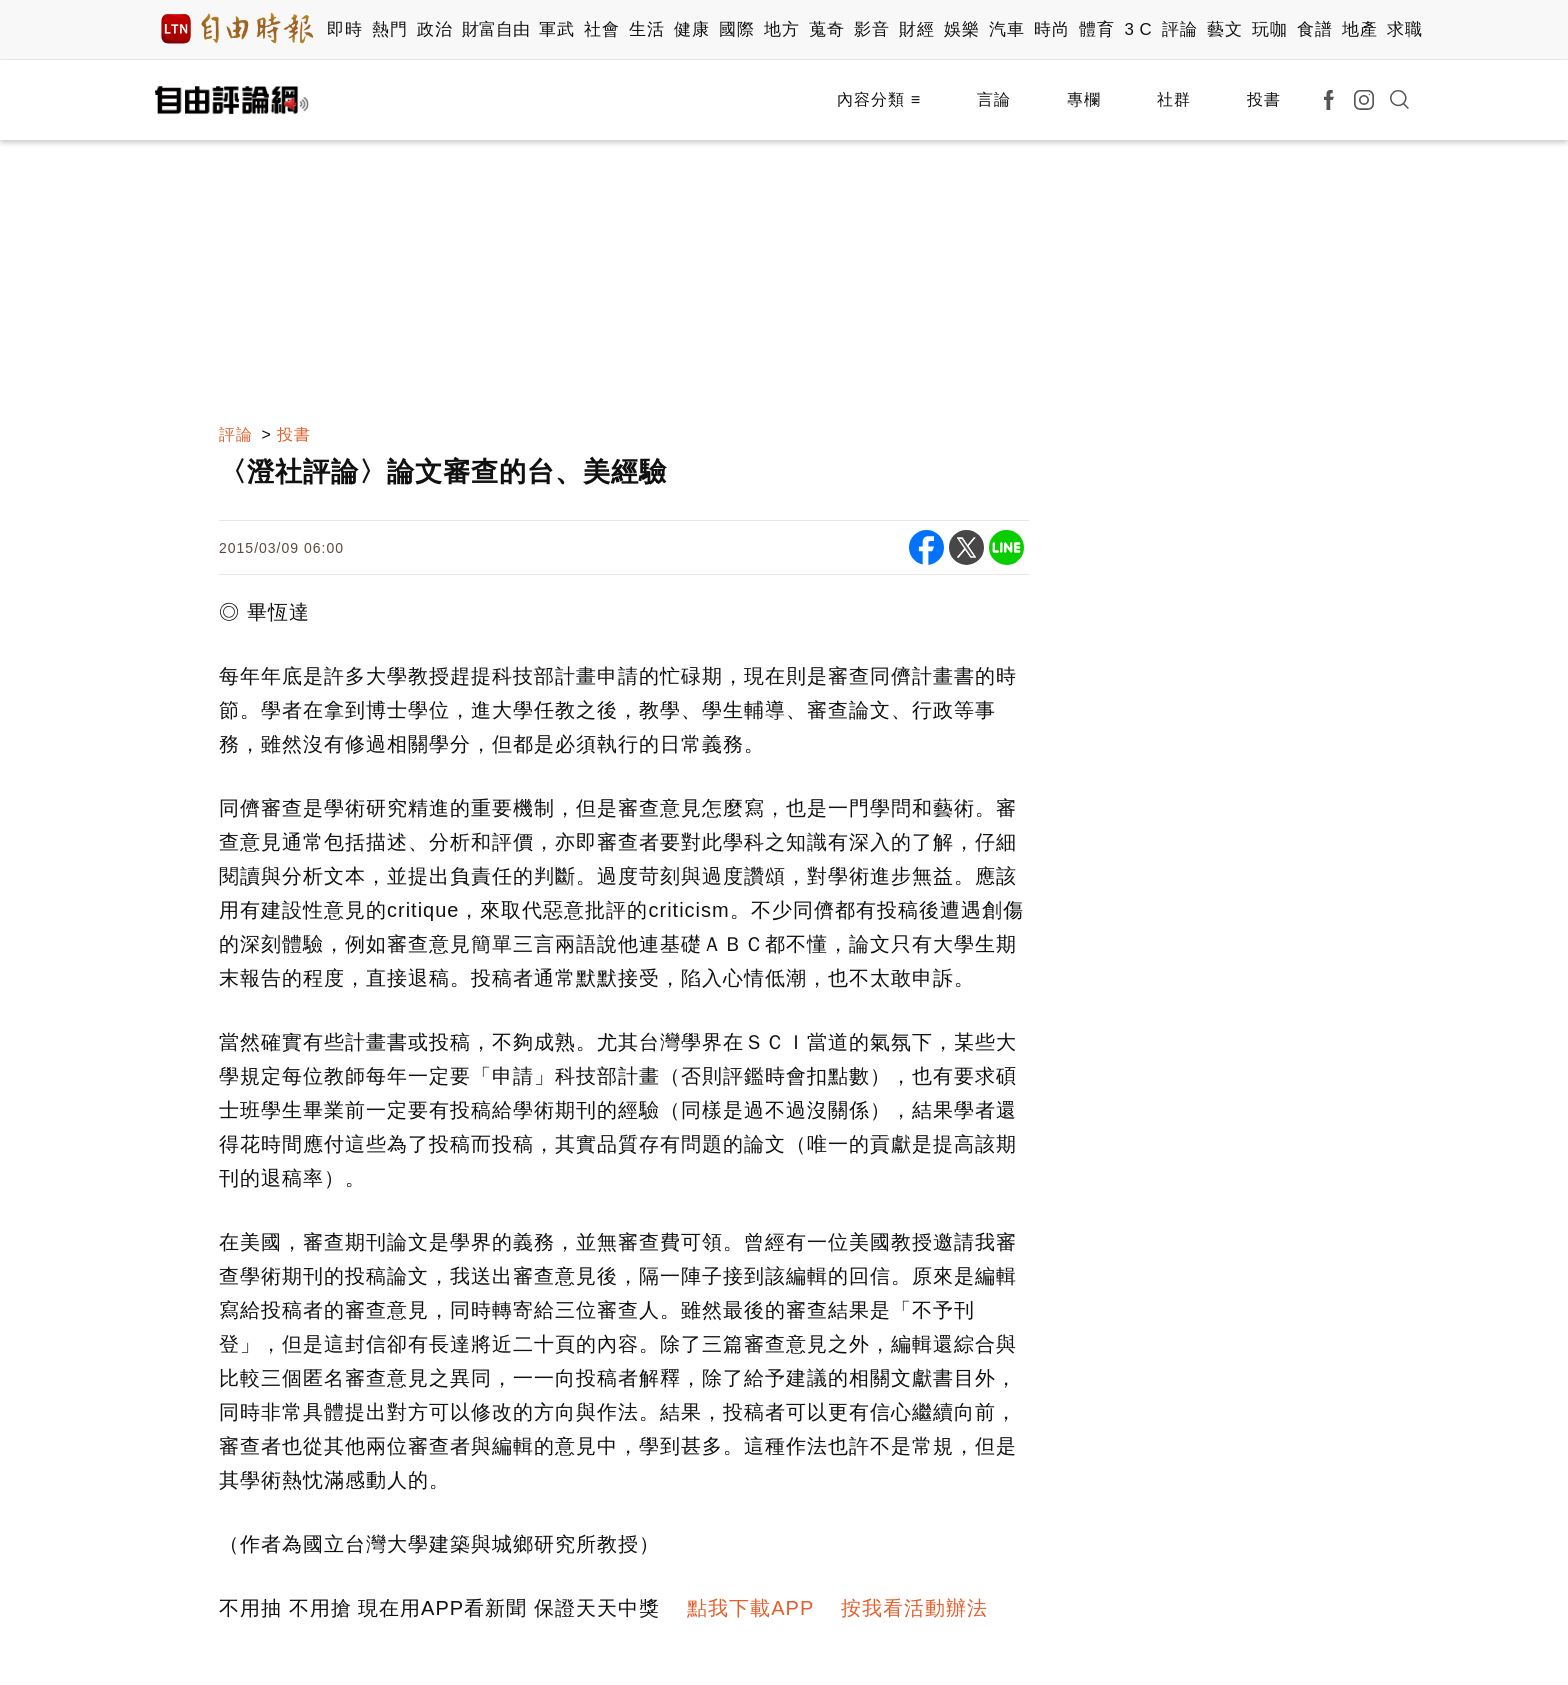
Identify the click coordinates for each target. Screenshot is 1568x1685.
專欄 (1084, 99)
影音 (871, 29)
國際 (736, 29)
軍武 (556, 29)
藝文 (1224, 29)
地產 (1359, 29)
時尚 (1051, 29)
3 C (1138, 29)
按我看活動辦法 (914, 1608)
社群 (1174, 99)
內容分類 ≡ (879, 99)
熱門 (389, 29)
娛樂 (961, 29)
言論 (994, 99)
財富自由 (495, 29)
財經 (916, 29)
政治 (434, 29)
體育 (1096, 29)
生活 (646, 29)
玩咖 (1269, 29)
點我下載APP (750, 1608)
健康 (691, 29)
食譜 (1314, 29)
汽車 (1006, 29)
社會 (601, 29)
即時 (344, 29)
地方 (781, 29)
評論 (1179, 29)
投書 (1264, 99)
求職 (1404, 29)
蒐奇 (826, 29)
